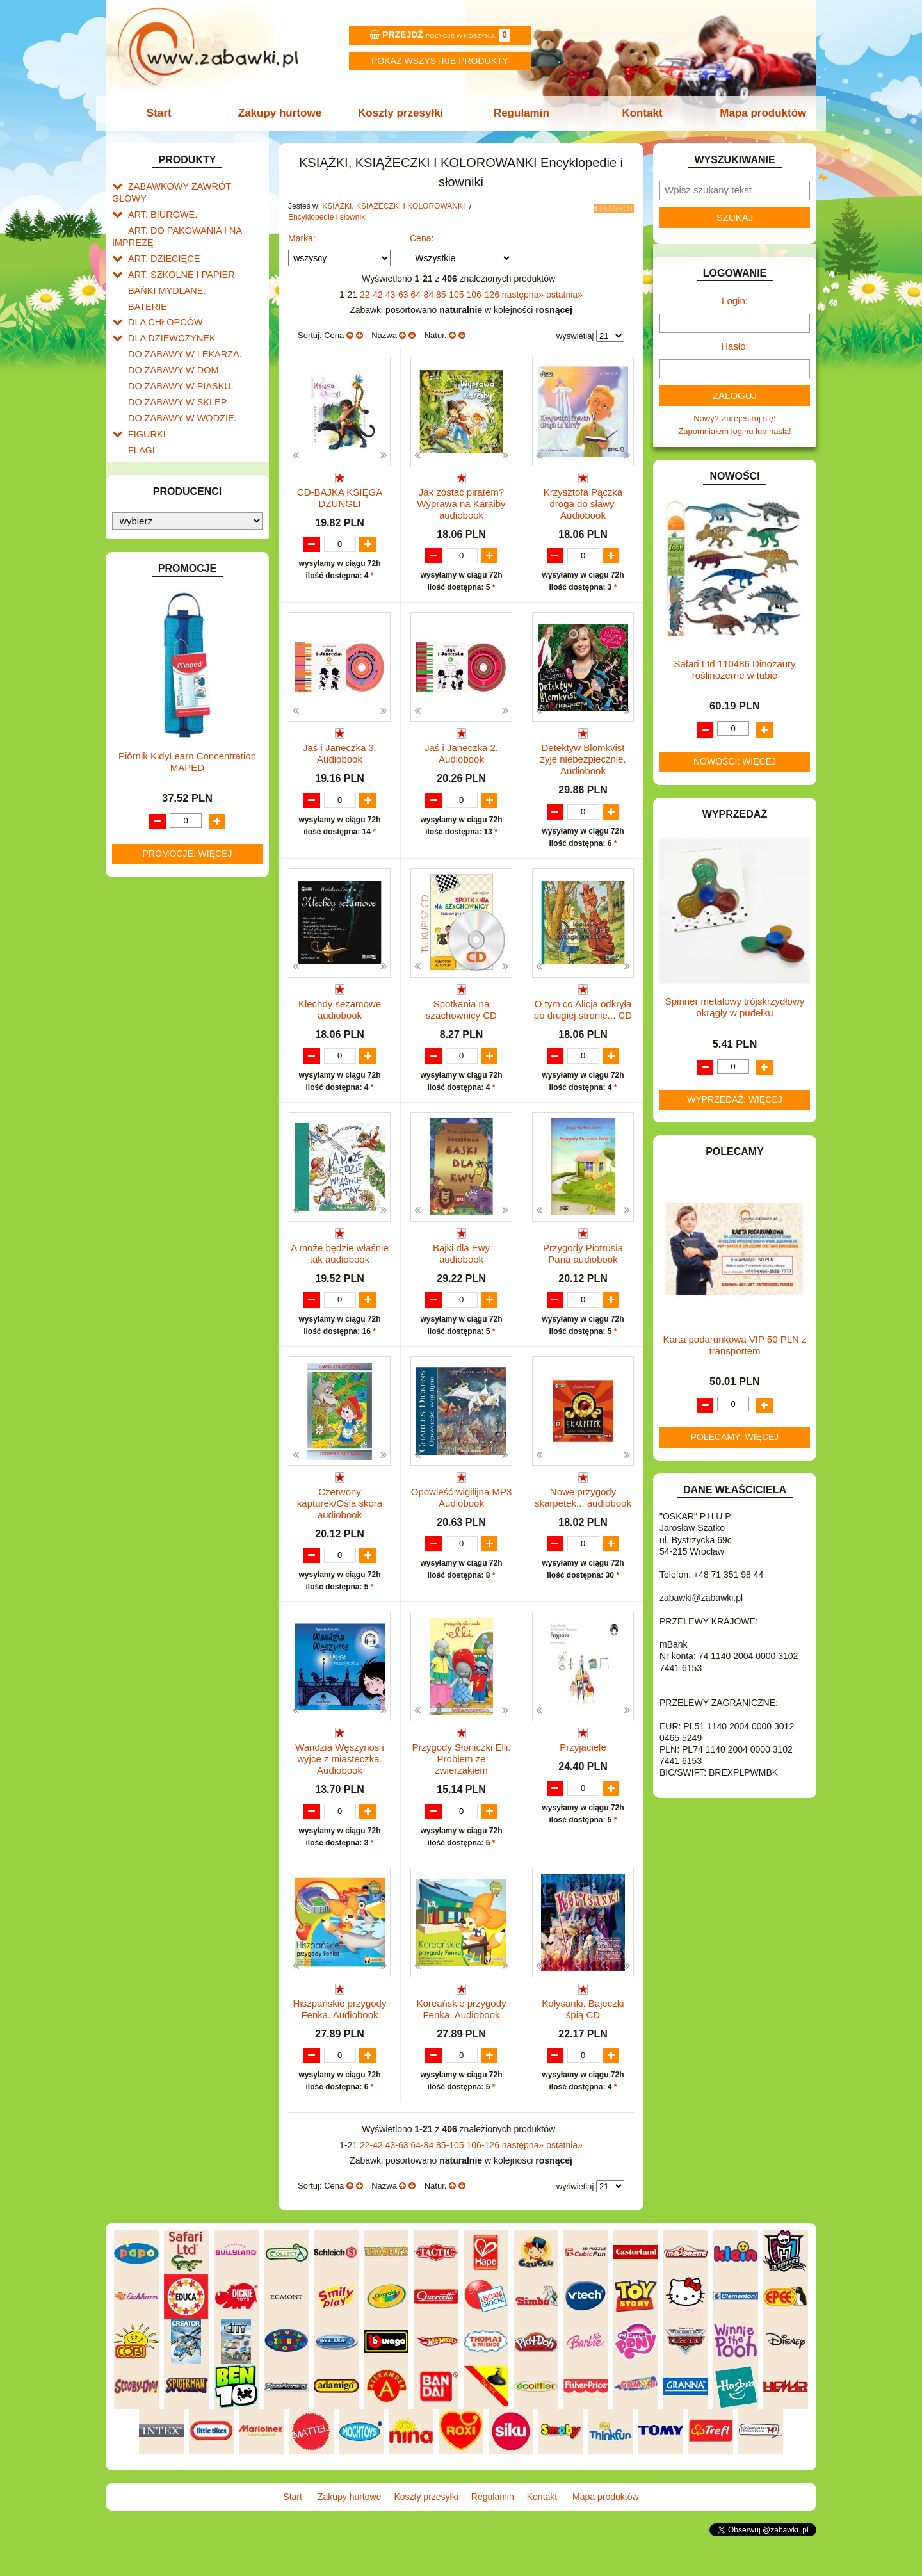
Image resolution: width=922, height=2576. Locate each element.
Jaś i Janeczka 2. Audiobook (461, 754)
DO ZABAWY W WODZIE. (176, 387)
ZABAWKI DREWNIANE (173, 869)
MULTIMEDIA (153, 737)
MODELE (145, 722)
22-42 (372, 294)
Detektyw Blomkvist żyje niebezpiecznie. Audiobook (583, 760)
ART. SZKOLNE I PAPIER (176, 255)
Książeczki (160, 598)
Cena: (421, 238)
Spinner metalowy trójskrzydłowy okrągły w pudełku (735, 1007)
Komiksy (156, 646)
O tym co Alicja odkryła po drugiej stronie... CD (583, 1011)
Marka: (302, 238)
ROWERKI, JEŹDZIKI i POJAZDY (191, 811)
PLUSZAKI (148, 781)
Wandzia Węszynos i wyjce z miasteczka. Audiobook (339, 1787)
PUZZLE (144, 796)
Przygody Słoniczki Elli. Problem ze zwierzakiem (461, 1787)
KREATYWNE (154, 544)
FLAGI (140, 416)
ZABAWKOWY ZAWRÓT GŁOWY (191, 185)
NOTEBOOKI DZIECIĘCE (176, 752)
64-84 (423, 294)
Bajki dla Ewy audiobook (461, 1267)
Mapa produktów (757, 113)
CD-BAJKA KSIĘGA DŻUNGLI (339, 498)
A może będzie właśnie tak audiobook (340, 1267)
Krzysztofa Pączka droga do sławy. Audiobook (583, 504)
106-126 (484, 294)
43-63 (398, 294)
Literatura (158, 690)
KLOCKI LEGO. (157, 530)
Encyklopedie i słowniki (183, 613)
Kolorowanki (163, 583)
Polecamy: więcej (735, 1437)
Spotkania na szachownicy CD (461, 1011)
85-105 (451, 294)
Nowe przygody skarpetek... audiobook (583, 1524)
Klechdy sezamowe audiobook (339, 1011)
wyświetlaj (575, 336)
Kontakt (639, 113)
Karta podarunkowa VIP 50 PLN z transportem (734, 1345)
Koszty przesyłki (401, 113)
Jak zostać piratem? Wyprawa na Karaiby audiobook (461, 504)
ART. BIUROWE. (159, 200)
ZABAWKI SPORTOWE (172, 884)
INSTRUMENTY (158, 460)
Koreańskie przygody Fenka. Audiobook (461, 2038)
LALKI (139, 708)
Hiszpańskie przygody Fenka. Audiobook (340, 2038)
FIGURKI (145, 402)
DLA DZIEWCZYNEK (167, 313)
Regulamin (520, 113)
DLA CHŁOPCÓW (161, 299)
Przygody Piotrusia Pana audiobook (583, 1267)
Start (164, 113)
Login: (735, 300)
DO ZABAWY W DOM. (170, 343)
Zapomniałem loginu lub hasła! (734, 431)
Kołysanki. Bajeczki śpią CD (583, 2038)
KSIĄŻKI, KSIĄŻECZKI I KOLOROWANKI (165, 565)
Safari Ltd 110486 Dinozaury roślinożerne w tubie (734, 669)
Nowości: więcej (734, 761)
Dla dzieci (172, 627)
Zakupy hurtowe (283, 113)
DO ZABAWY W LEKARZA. (179, 328)
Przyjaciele (583, 1775)
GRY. (137, 431)
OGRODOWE (153, 767)
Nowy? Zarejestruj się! (734, 418)
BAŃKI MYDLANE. (163, 270)
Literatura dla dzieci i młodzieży (199, 675)
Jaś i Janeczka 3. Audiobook (339, 754)
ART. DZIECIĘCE (160, 240)
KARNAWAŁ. (152, 500)
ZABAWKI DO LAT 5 (166, 854)
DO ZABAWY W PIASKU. (175, 357)
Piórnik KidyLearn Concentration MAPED (187, 1232)
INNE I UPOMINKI (162, 445)
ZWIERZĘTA (151, 898)
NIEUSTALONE (157, 913)
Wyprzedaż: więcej (734, 1099)
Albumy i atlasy (169, 660)
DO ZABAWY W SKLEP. (173, 372)
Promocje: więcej (187, 1324)
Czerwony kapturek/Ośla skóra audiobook (339, 1530)
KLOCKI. (144, 515)
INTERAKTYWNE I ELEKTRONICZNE (155, 480)
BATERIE (145, 284)
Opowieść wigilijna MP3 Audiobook (461, 1524)
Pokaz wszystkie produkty (439, 61)
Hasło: (734, 346)
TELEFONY (150, 840)
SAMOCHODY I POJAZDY (178, 825)
